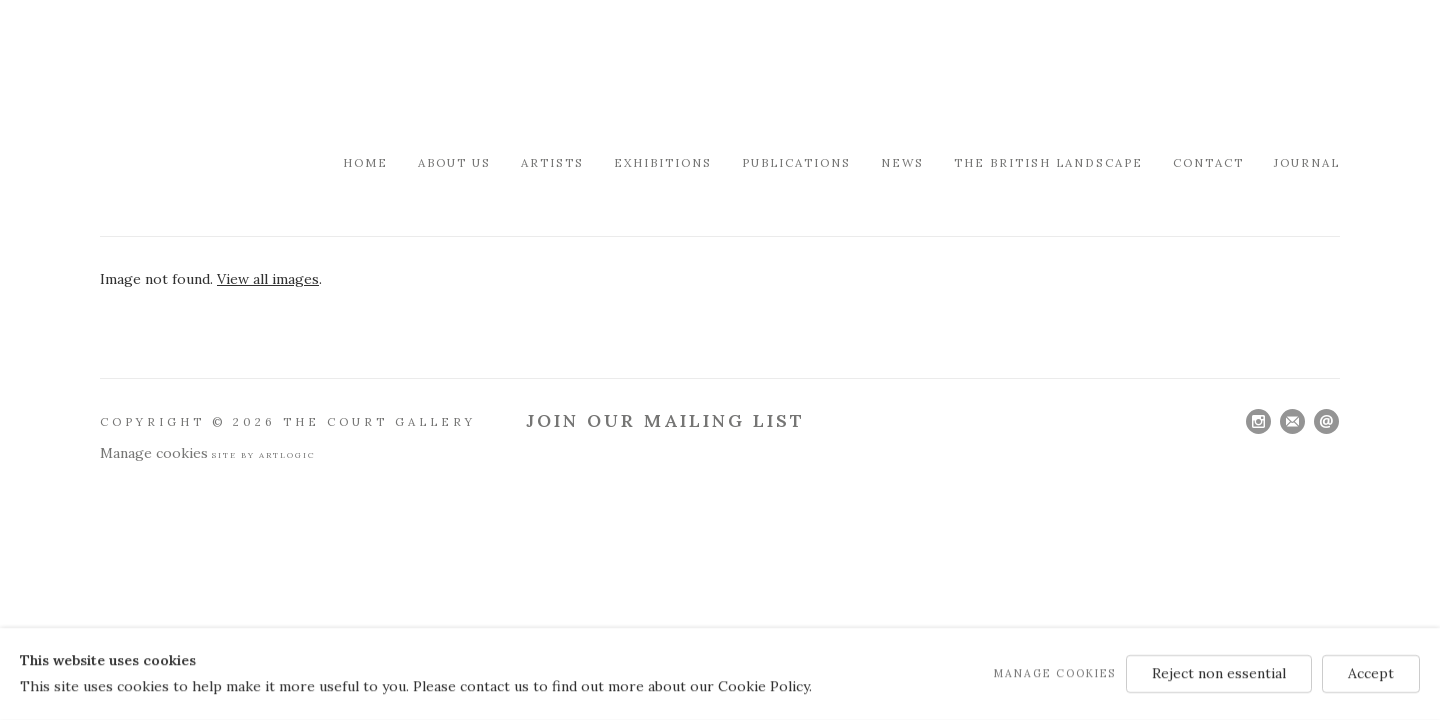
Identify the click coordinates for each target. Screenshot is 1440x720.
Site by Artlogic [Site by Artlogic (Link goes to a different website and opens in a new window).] (264, 455)
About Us (454, 162)
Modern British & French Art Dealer (270, 74)
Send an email (1326, 421)
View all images (268, 279)
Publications (796, 162)
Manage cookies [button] (154, 453)
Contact (1208, 162)
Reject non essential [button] (1219, 673)
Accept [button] (1371, 673)
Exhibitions (663, 162)
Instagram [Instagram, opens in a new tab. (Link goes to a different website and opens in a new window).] (1258, 422)
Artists (552, 162)
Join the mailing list (1292, 421)
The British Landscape (1048, 162)
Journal (1307, 162)
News (902, 162)
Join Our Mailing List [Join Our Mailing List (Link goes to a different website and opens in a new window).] (665, 420)
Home (365, 162)
